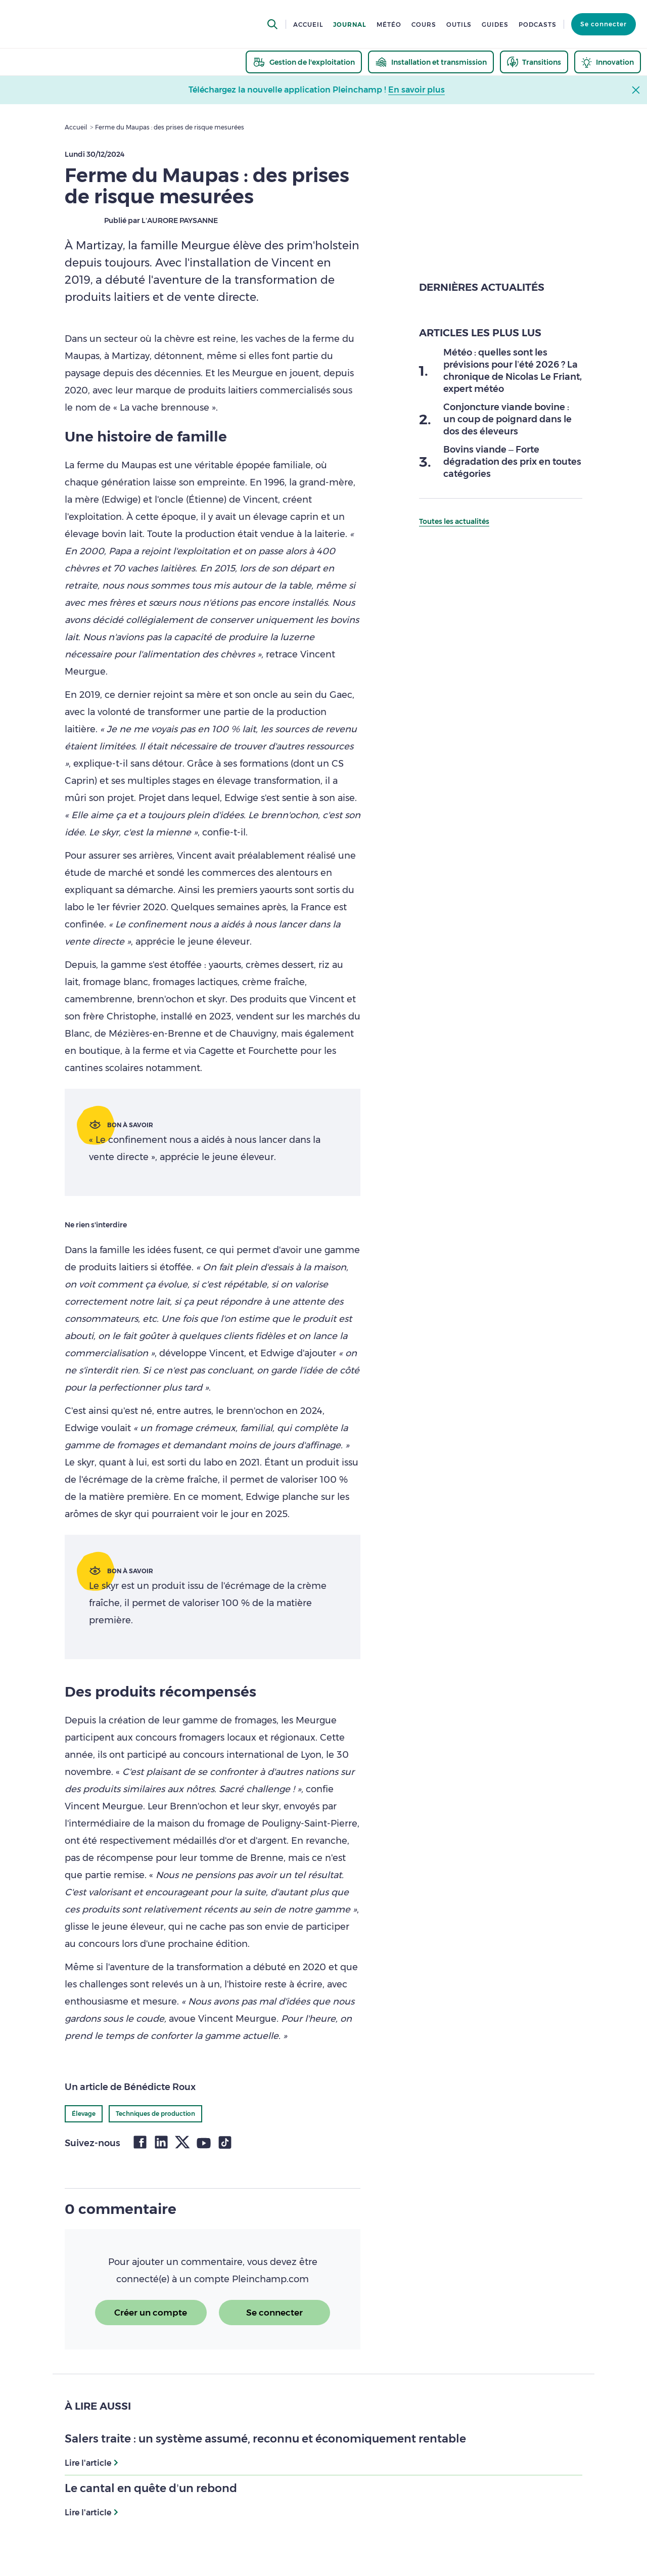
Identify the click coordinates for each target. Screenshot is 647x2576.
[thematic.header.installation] (431, 62)
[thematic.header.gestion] (304, 62)
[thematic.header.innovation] (607, 62)
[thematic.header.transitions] (534, 62)
